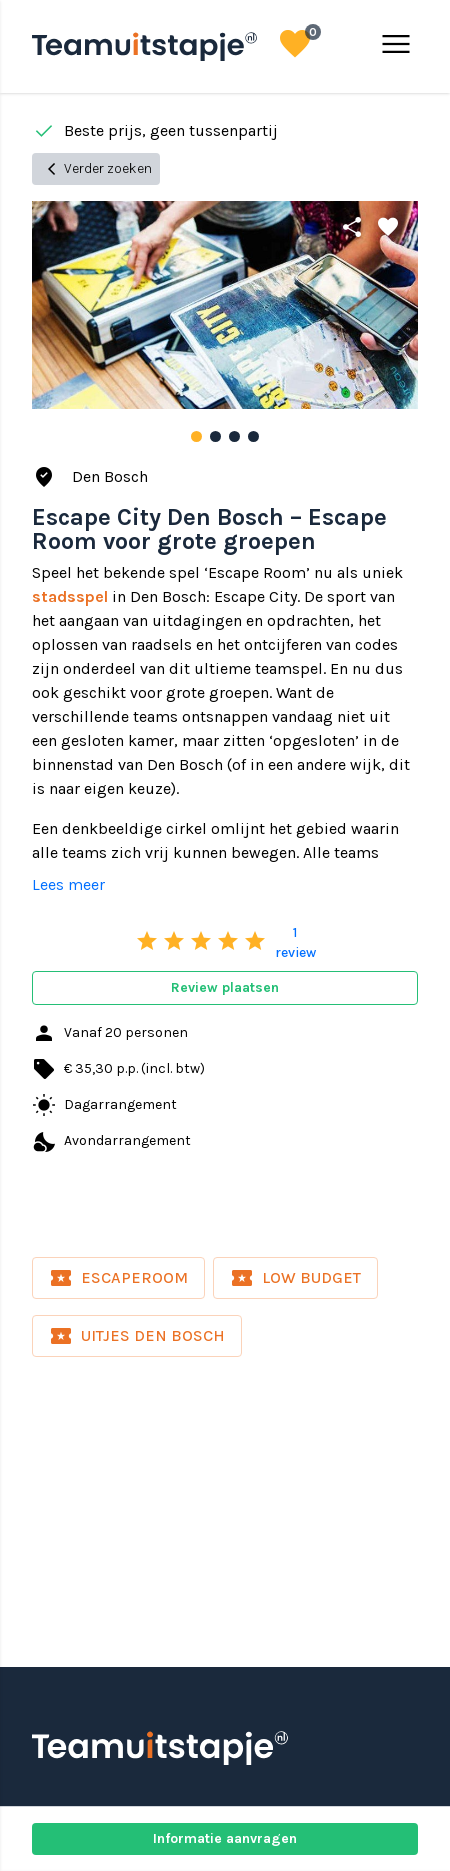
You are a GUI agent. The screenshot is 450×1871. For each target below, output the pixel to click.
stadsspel (70, 596)
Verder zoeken (96, 169)
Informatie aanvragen (225, 1838)
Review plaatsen (225, 987)
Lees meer (68, 884)
